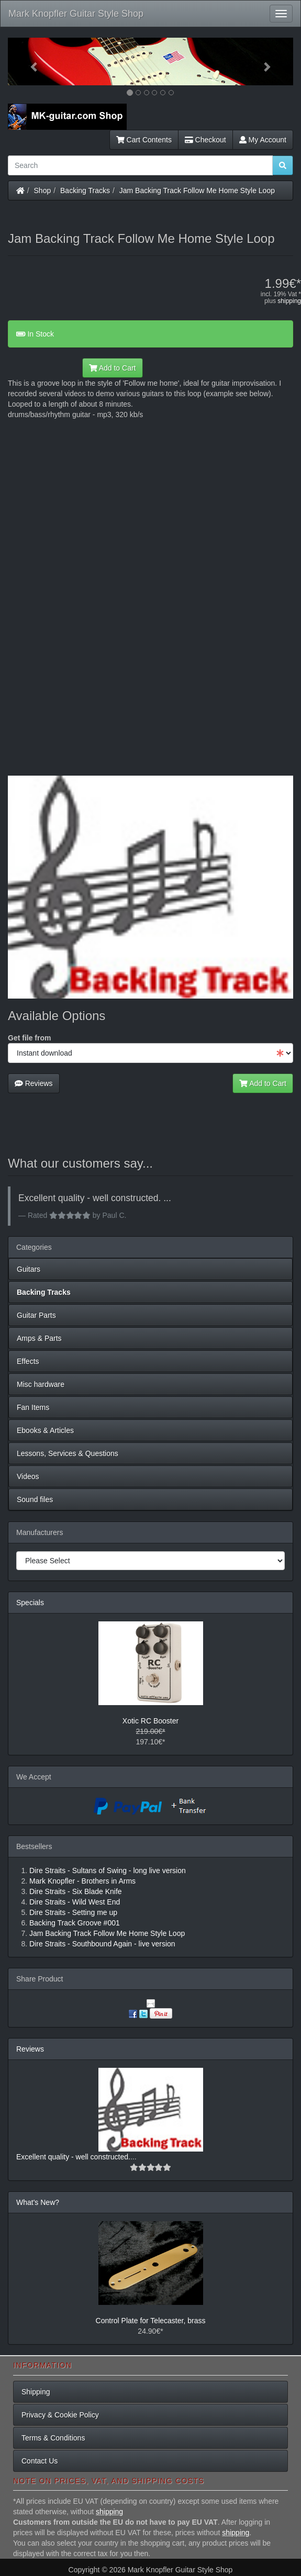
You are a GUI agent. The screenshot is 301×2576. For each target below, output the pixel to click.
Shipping (35, 2392)
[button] (29, 61)
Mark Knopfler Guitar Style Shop (75, 13)
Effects (28, 1361)
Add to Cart (112, 368)
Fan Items (33, 1407)
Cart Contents (144, 140)
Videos (28, 1476)
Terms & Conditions (53, 2438)
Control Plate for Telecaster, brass (151, 2320)
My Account (262, 140)
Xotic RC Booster (150, 1721)
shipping (289, 301)
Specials (30, 1602)
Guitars (28, 1269)
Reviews (34, 1083)
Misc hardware (40, 1384)
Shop (42, 190)
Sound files (35, 1499)
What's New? (37, 2202)
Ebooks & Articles (45, 1430)
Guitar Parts (36, 1315)
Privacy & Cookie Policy (60, 2415)
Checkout (205, 140)
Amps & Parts (39, 1338)
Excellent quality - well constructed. (73, 2157)
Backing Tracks (85, 190)
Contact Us (39, 2461)
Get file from (29, 1038)
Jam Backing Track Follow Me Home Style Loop (197, 190)
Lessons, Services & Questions (67, 1453)
